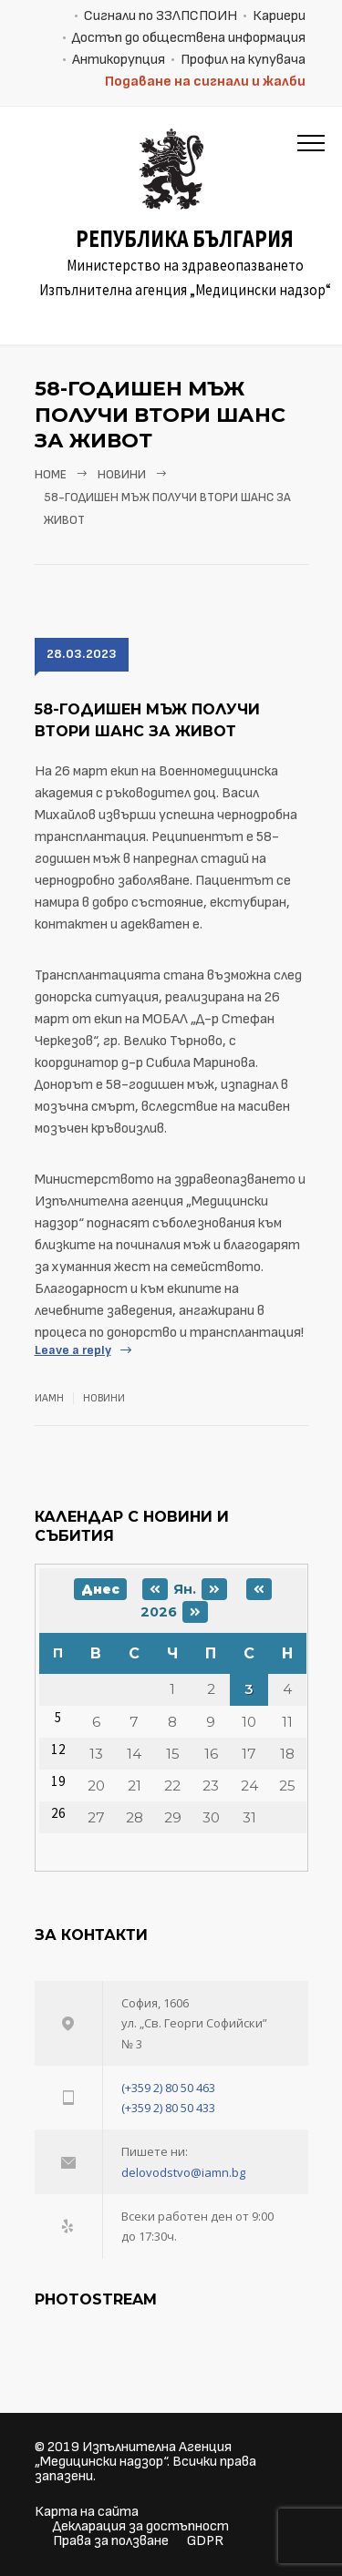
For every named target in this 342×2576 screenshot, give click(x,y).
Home (51, 474)
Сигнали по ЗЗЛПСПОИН (160, 16)
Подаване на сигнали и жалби (205, 81)
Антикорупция (118, 59)
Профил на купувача (243, 59)
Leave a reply (73, 1350)
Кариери (279, 16)
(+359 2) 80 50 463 (168, 2087)
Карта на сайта (87, 2511)
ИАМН (49, 1398)
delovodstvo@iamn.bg (183, 2172)
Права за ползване (111, 2541)
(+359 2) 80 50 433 (168, 2107)
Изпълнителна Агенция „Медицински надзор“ (133, 2454)
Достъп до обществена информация (189, 37)
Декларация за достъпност (141, 2526)
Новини (122, 474)
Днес (100, 1589)
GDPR (205, 2541)
